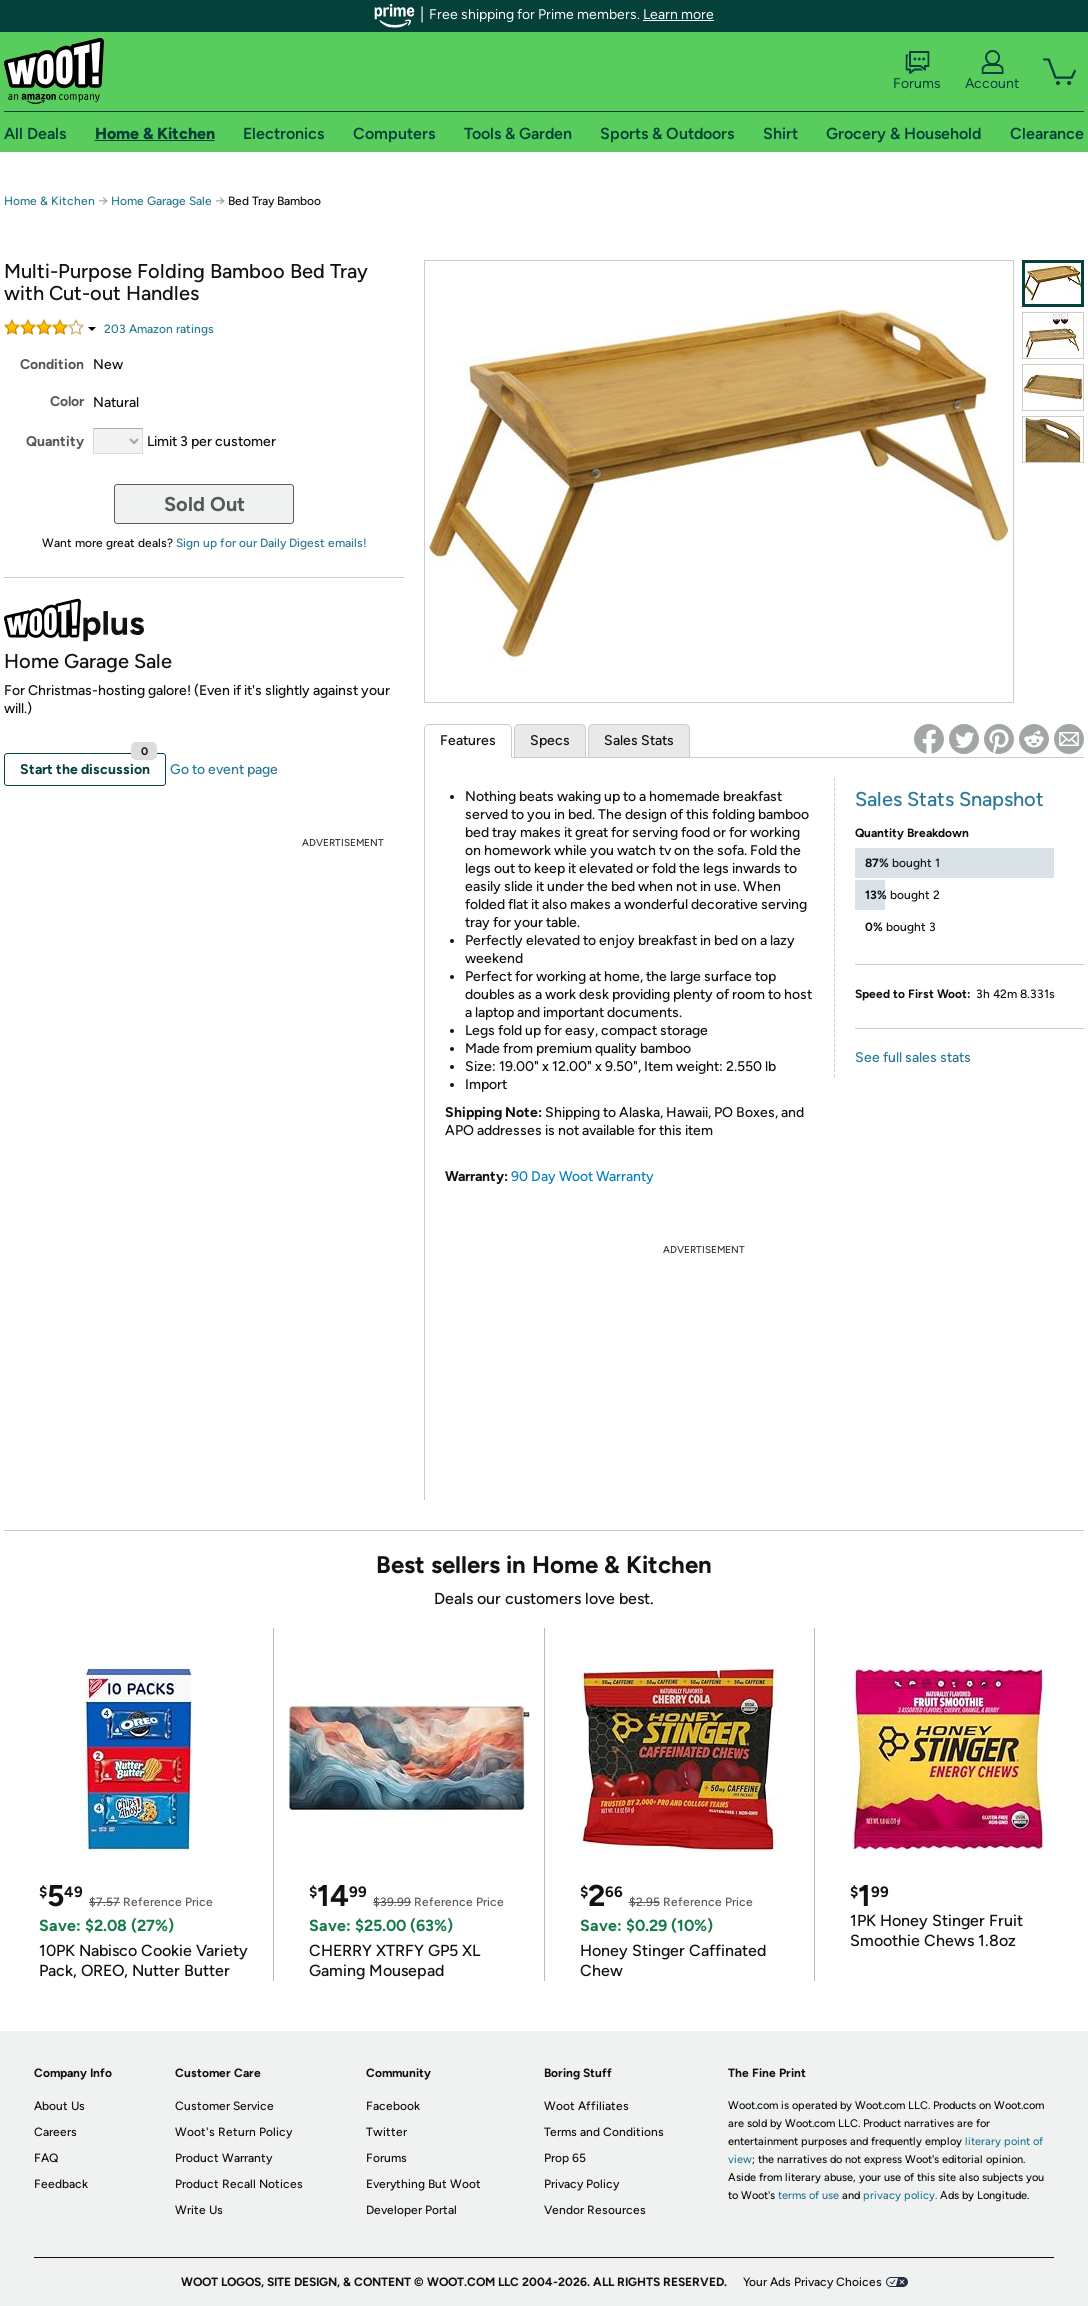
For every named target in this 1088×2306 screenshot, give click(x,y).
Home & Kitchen (49, 201)
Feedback (61, 2184)
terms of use (808, 2195)
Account (992, 71)
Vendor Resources (595, 2210)
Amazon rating (159, 329)
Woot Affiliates (586, 2106)
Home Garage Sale (161, 201)
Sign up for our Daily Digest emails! (271, 543)
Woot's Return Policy (233, 2132)
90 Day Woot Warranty (582, 1176)
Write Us (199, 2210)
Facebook (393, 2106)
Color (67, 401)
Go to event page (224, 769)
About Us (59, 2106)
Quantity (55, 441)
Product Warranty (223, 2158)
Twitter (386, 2132)
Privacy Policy (581, 2184)
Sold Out (204, 504)
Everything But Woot (423, 2184)
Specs (550, 740)
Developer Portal (411, 2210)
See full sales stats (913, 1057)
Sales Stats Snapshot (949, 799)
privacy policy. (900, 2195)
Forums (917, 71)
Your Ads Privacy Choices (812, 2282)
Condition (52, 364)
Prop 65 (565, 2158)
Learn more (678, 14)
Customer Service (224, 2106)
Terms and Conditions (604, 2132)
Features (468, 740)
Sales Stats (639, 740)
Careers (55, 2132)
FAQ (46, 2158)
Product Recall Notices (239, 2184)
